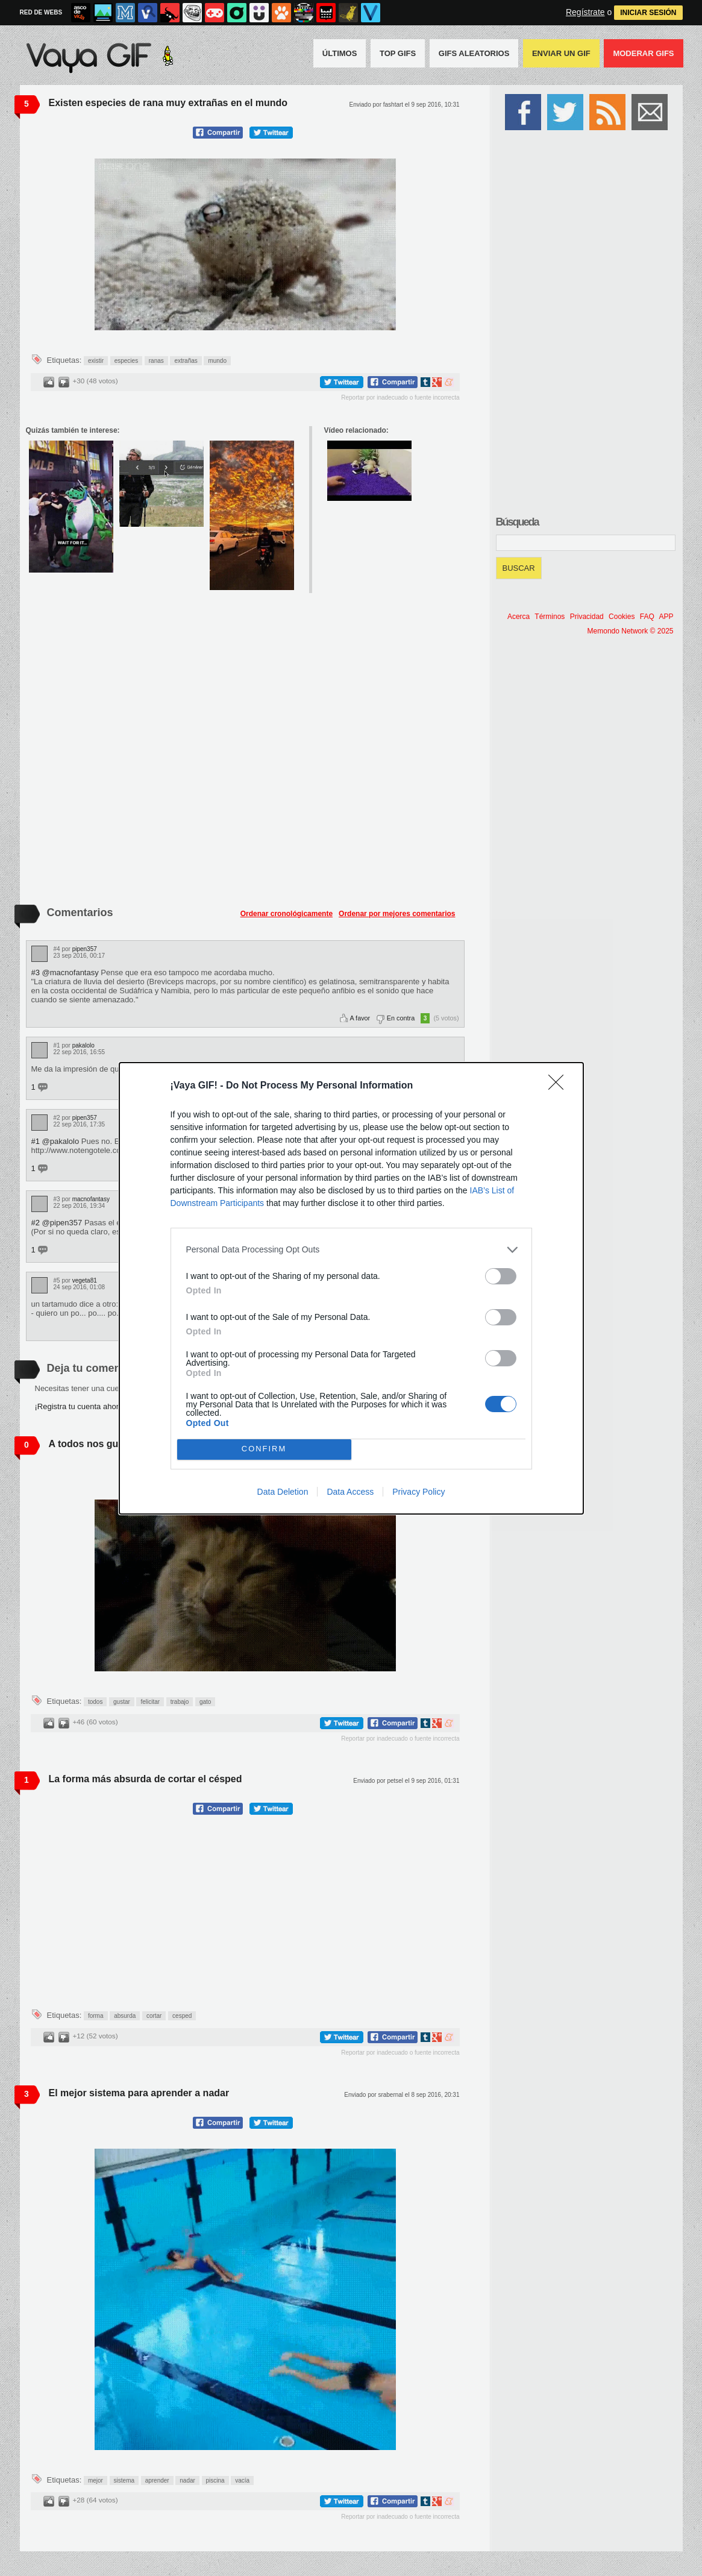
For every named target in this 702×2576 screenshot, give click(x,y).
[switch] (500, 1276)
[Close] (559, 1086)
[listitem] (351, 1249)
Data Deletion (283, 1492)
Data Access (350, 1492)
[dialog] (351, 1288)
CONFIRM (264, 1448)
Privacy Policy (418, 1492)
